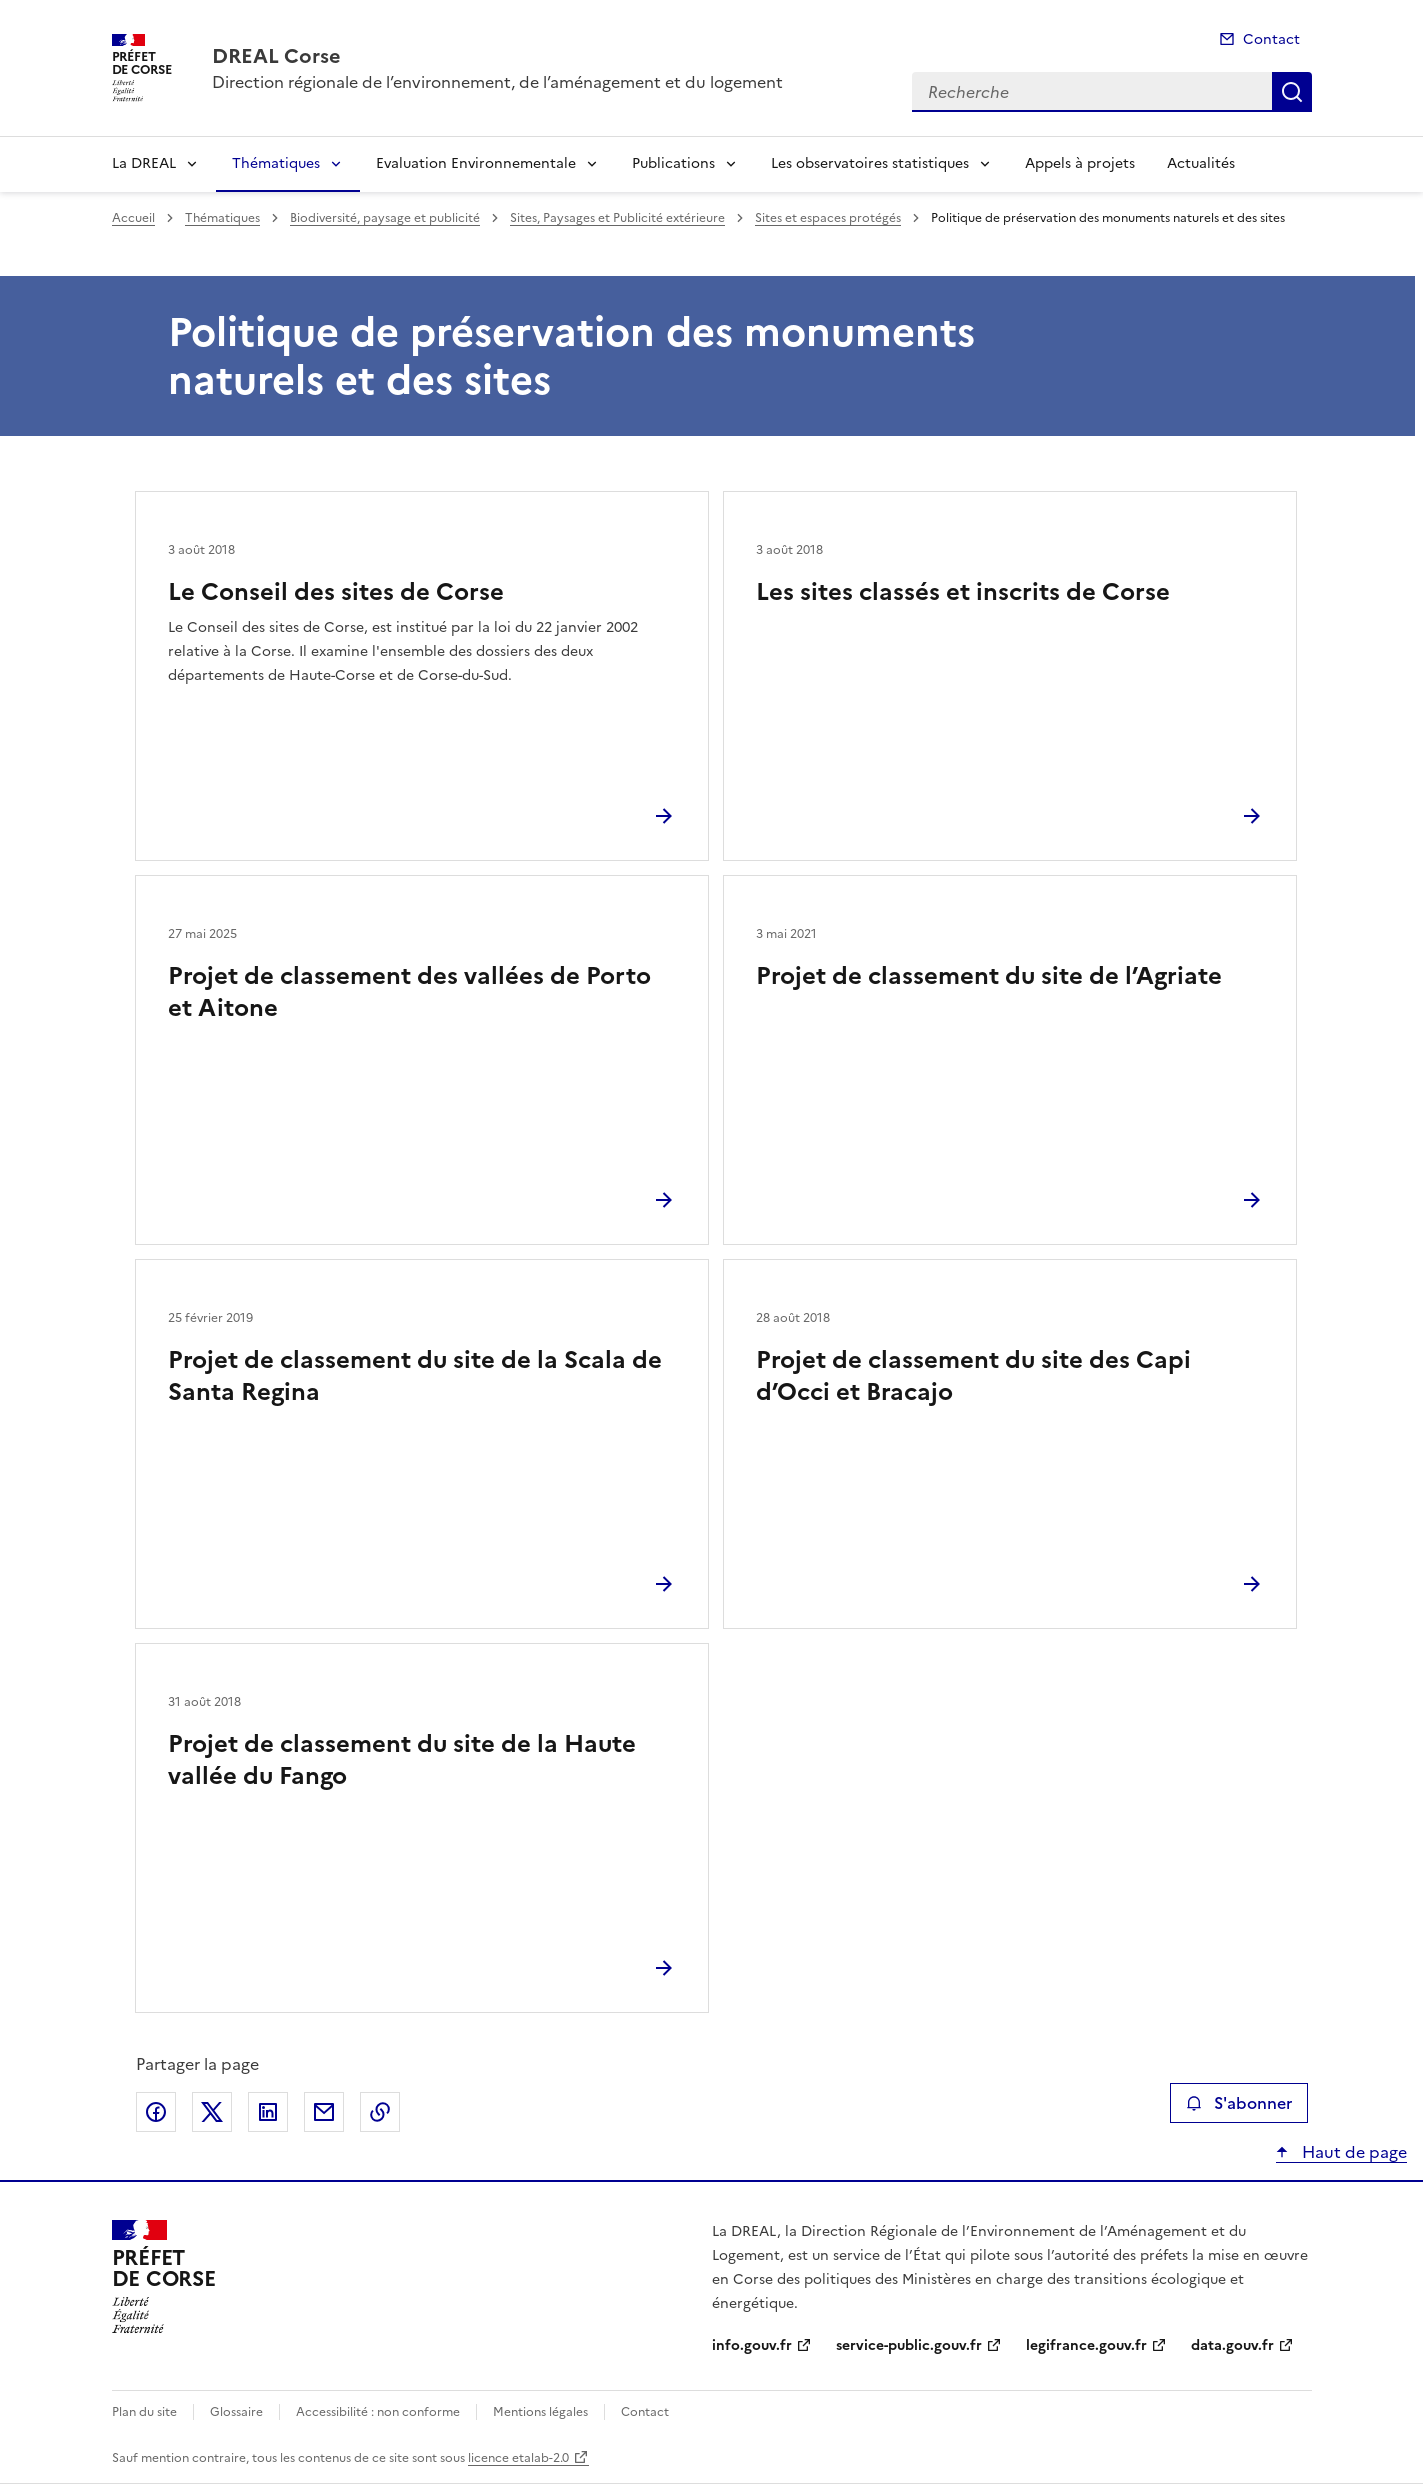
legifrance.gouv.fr (1086, 2345)
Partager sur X (212, 2112)
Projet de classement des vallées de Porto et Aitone (409, 992)
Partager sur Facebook (156, 2112)
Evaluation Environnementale (476, 163)
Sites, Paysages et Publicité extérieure (617, 218)
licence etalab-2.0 (518, 2458)
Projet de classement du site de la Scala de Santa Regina (415, 1376)
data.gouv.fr (1232, 2345)
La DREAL (144, 163)
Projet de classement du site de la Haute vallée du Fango (402, 1760)
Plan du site (144, 2412)
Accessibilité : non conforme (378, 2412)
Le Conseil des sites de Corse (336, 592)
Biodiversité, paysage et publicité (385, 218)
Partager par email (324, 2112)
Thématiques (276, 163)
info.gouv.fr (752, 2345)
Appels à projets (1080, 163)
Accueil (133, 218)
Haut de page (1352, 2152)
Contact (1271, 39)
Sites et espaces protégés (828, 218)
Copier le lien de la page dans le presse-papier (380, 2112)
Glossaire (236, 2412)
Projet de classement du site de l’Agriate (989, 976)
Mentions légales (540, 2412)
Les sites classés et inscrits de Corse (963, 592)
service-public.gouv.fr (909, 2345)
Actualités (1201, 163)
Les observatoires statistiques (870, 163)
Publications (673, 163)
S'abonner (1238, 2103)
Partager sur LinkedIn (268, 2112)
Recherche (1292, 92)
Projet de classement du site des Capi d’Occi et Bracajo (973, 1376)
